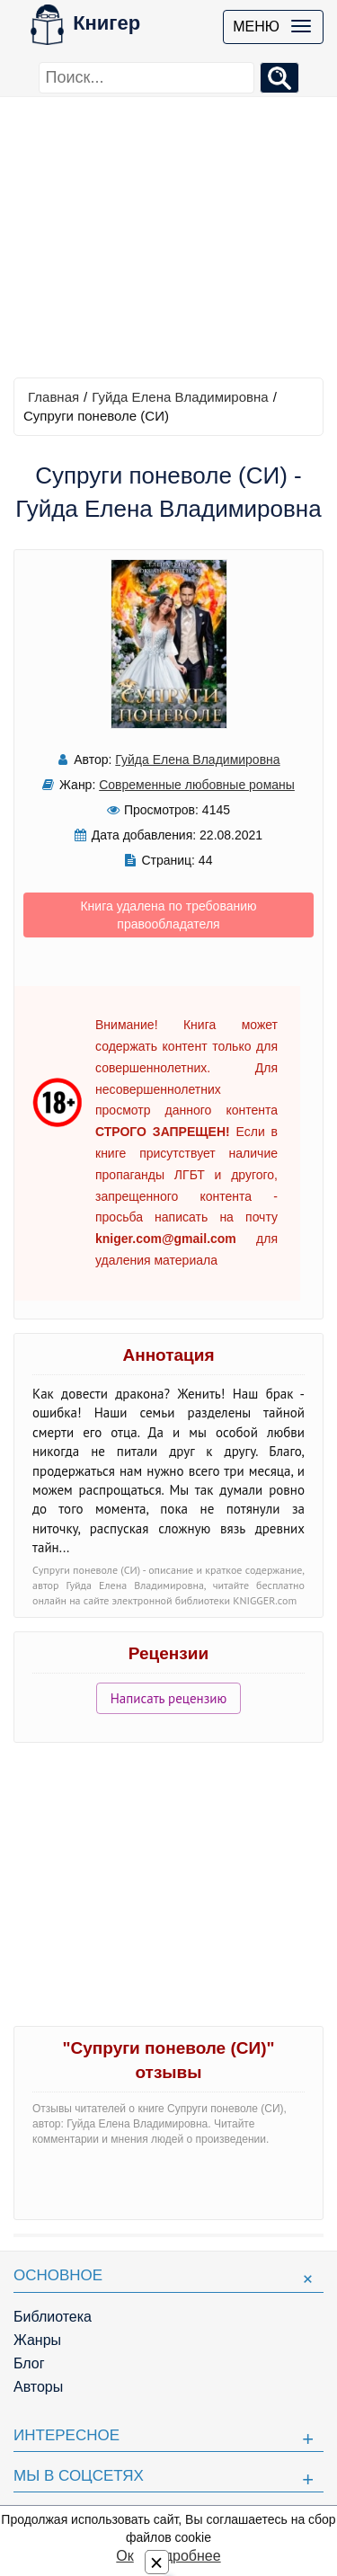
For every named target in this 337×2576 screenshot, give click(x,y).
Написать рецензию (169, 1698)
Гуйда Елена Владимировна (180, 396)
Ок (124, 2555)
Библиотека (52, 2316)
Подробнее (183, 2555)
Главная (53, 396)
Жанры (37, 2340)
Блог (29, 2363)
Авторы (38, 2386)
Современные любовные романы (197, 784)
